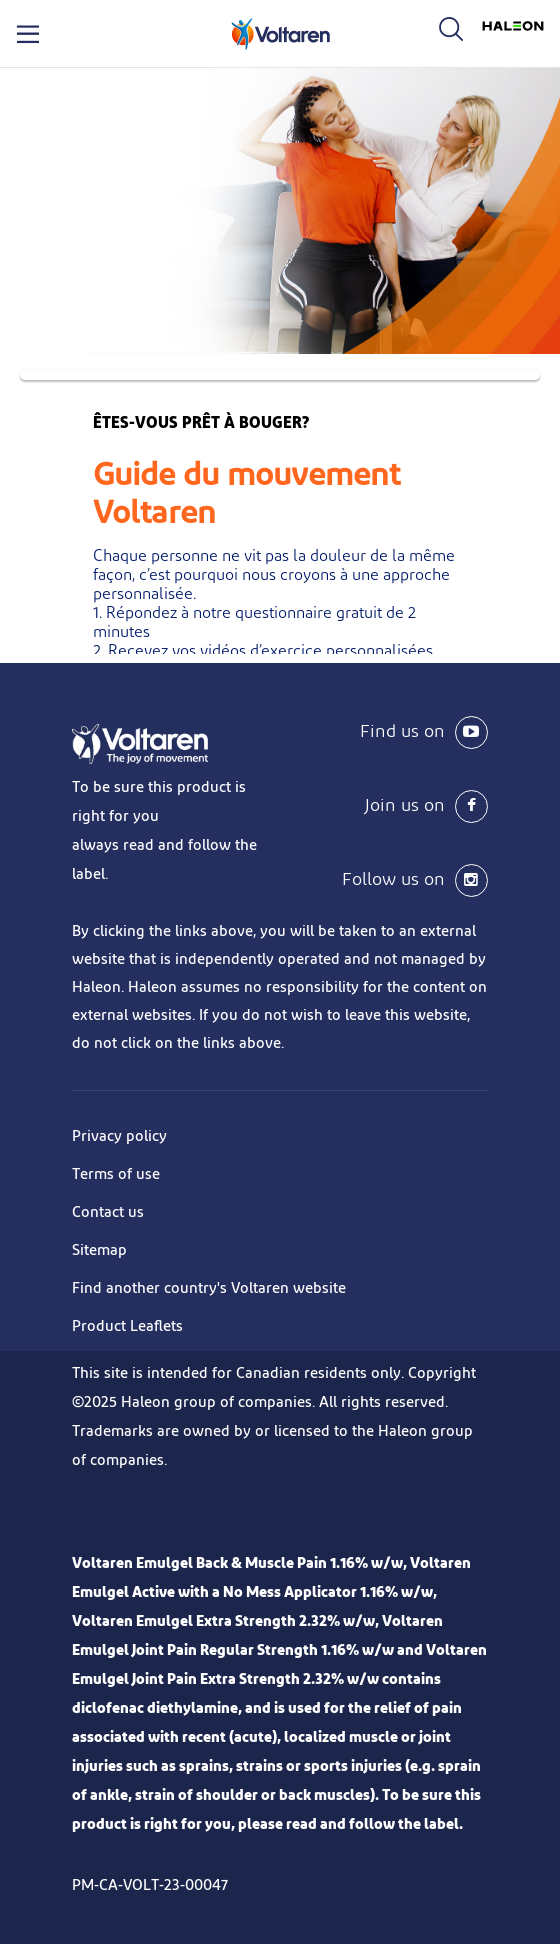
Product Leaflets (127, 1326)
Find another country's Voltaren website (209, 1288)
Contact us (108, 1212)
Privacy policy (119, 1136)
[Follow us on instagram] (384, 880)
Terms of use (116, 1174)
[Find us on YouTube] (384, 732)
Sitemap (99, 1250)
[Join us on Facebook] (384, 806)
